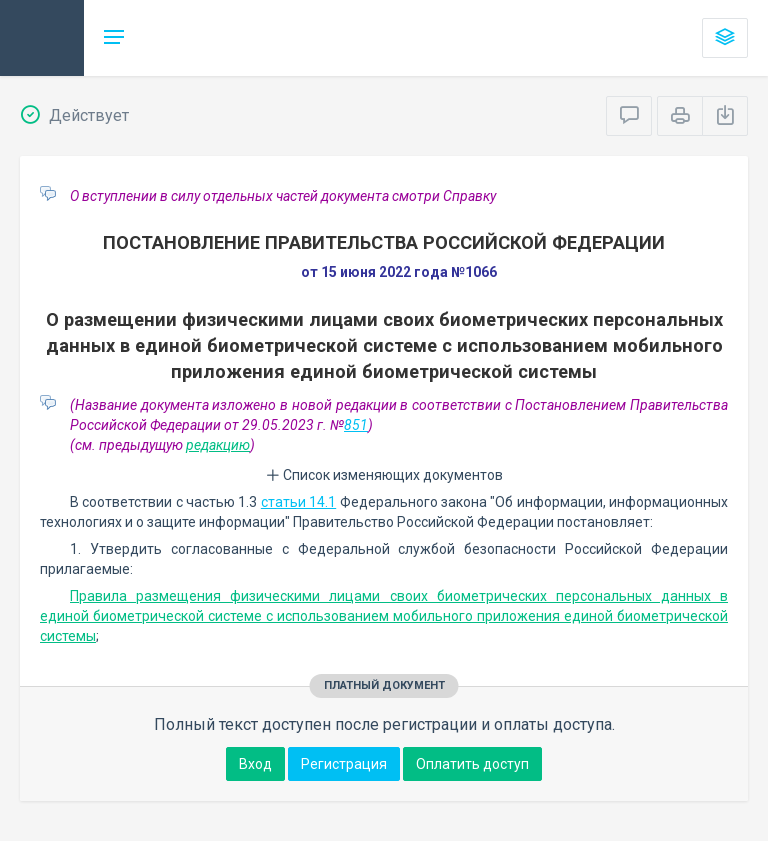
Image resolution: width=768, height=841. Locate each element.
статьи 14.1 (298, 502)
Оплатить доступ (472, 764)
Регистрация (344, 764)
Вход (255, 764)
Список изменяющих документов (384, 475)
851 (356, 425)
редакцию (218, 445)
